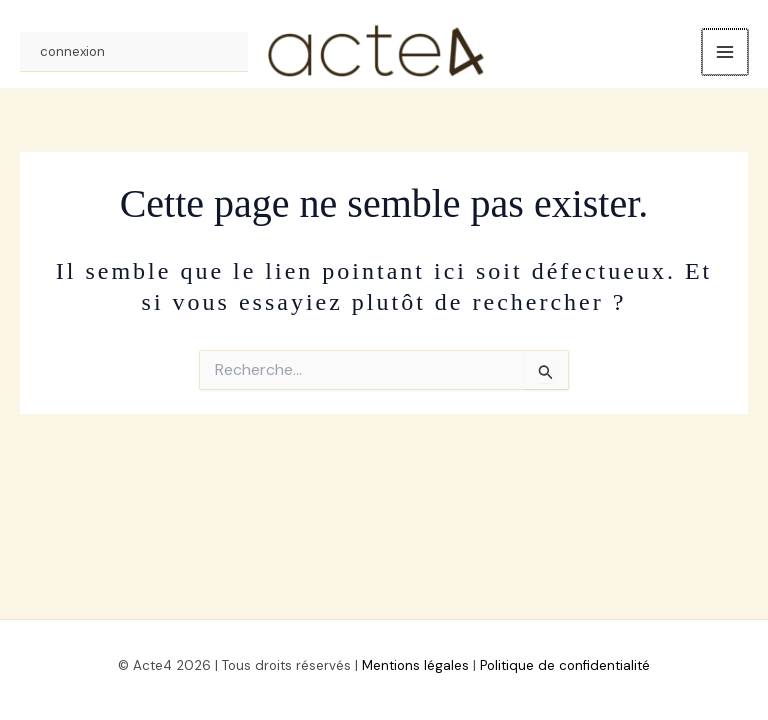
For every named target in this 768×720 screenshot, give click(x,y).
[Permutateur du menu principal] (726, 57)
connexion (72, 56)
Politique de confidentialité (565, 665)
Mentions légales (415, 665)
